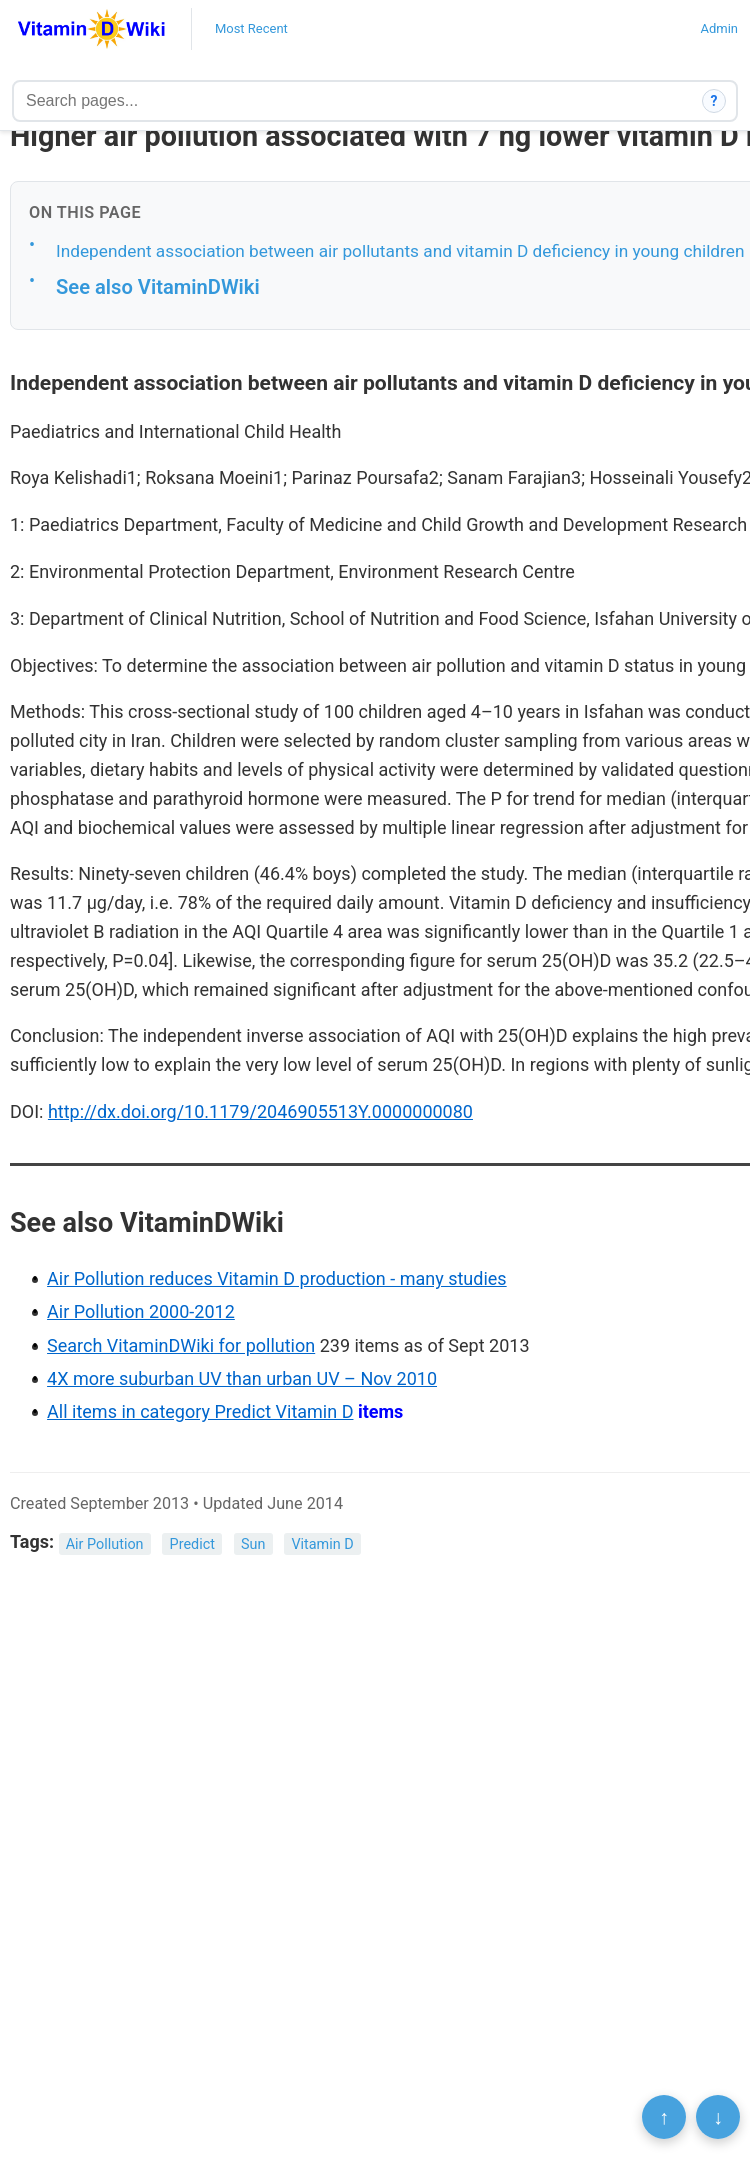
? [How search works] (714, 101)
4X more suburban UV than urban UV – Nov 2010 (242, 1378)
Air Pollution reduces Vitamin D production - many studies (277, 1278)
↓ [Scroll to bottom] (718, 2117)
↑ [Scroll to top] (664, 2117)
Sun (253, 1543)
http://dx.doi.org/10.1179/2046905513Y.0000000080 (260, 1111)
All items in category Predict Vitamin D (200, 1411)
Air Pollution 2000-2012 (141, 1311)
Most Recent (251, 28)
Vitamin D (322, 1543)
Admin (719, 28)
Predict (192, 1543)
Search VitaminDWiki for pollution (181, 1345)
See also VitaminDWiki (158, 287)
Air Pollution (105, 1543)
